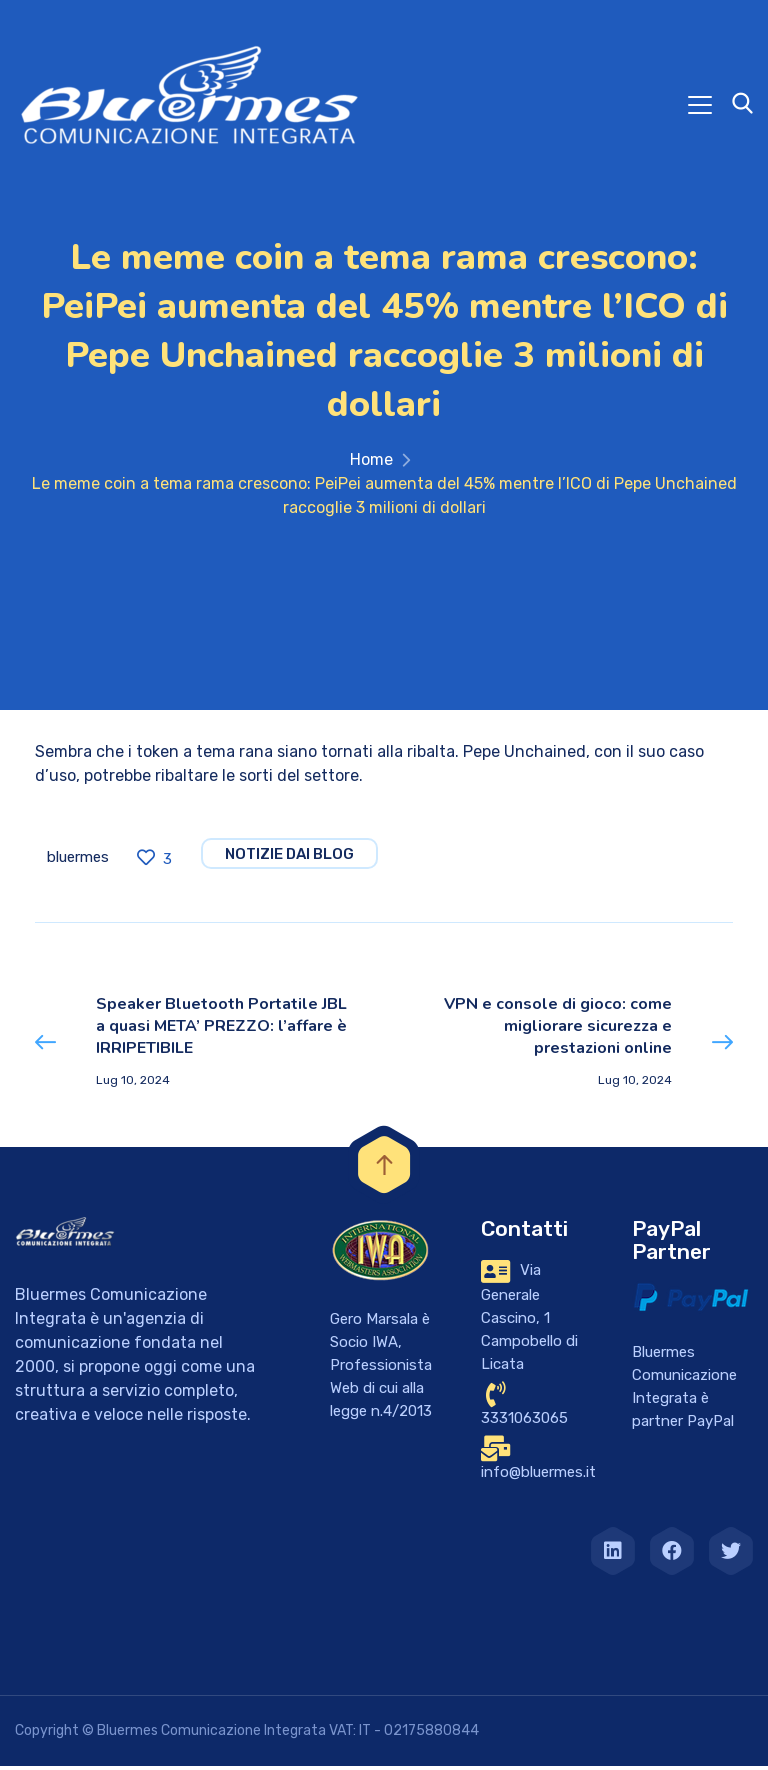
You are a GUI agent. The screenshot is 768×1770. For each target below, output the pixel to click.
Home (371, 463)
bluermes (78, 861)
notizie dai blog (289, 858)
